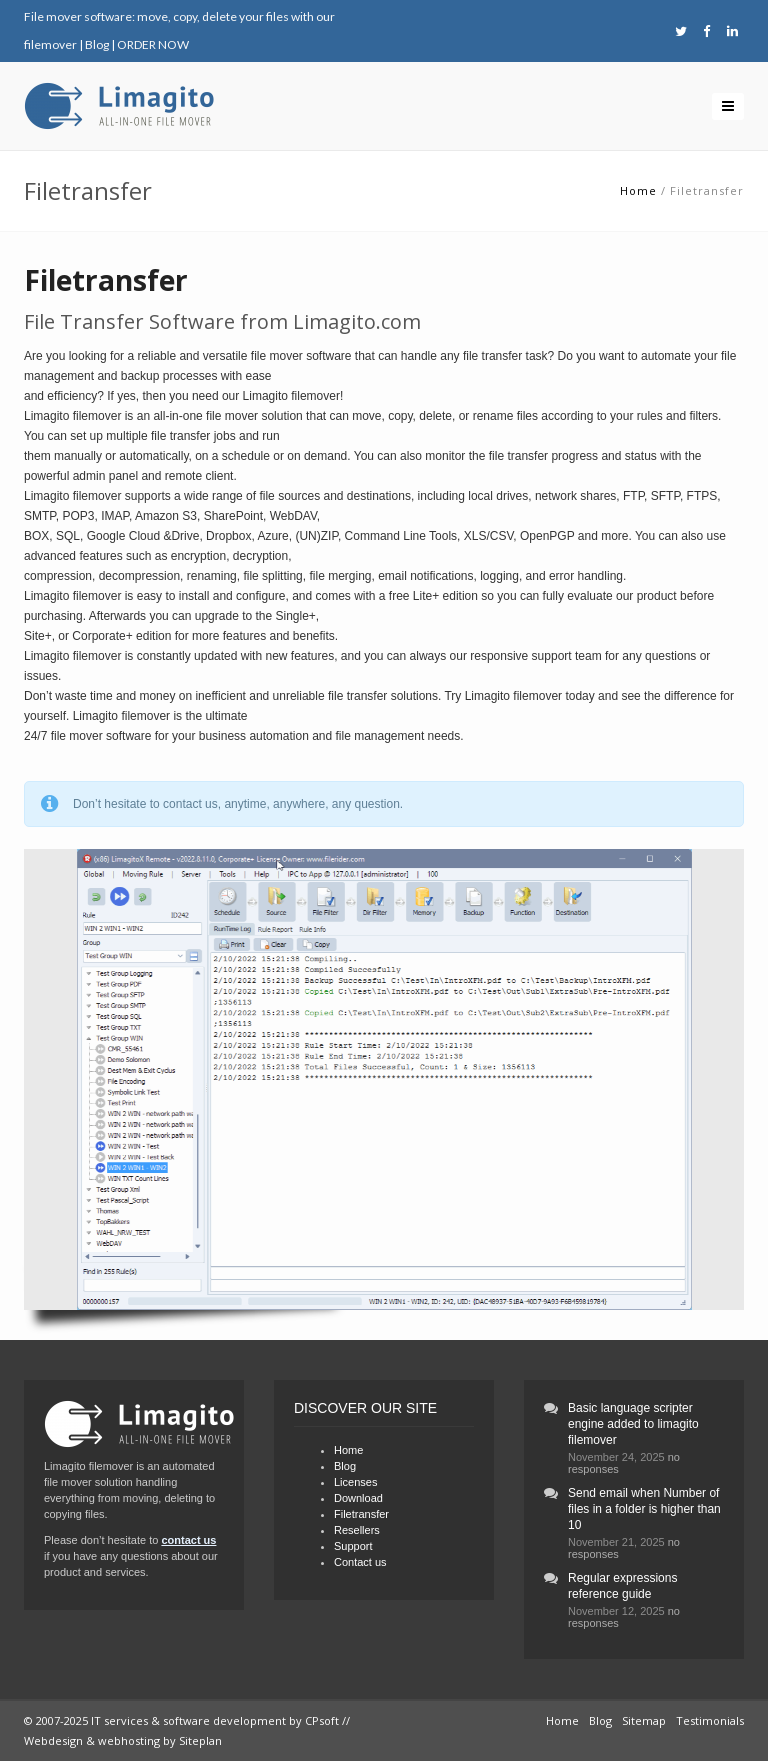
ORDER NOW (153, 44)
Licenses (355, 1482)
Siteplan (200, 1740)
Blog (97, 44)
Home (638, 190)
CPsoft (322, 1720)
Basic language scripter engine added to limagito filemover (633, 1424)
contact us (188, 1540)
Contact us (360, 1562)
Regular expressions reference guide (622, 1586)
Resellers (357, 1530)
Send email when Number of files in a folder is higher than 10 (644, 1509)
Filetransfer (361, 1514)
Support (353, 1546)
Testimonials (710, 1720)
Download (358, 1498)
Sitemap (644, 1720)
